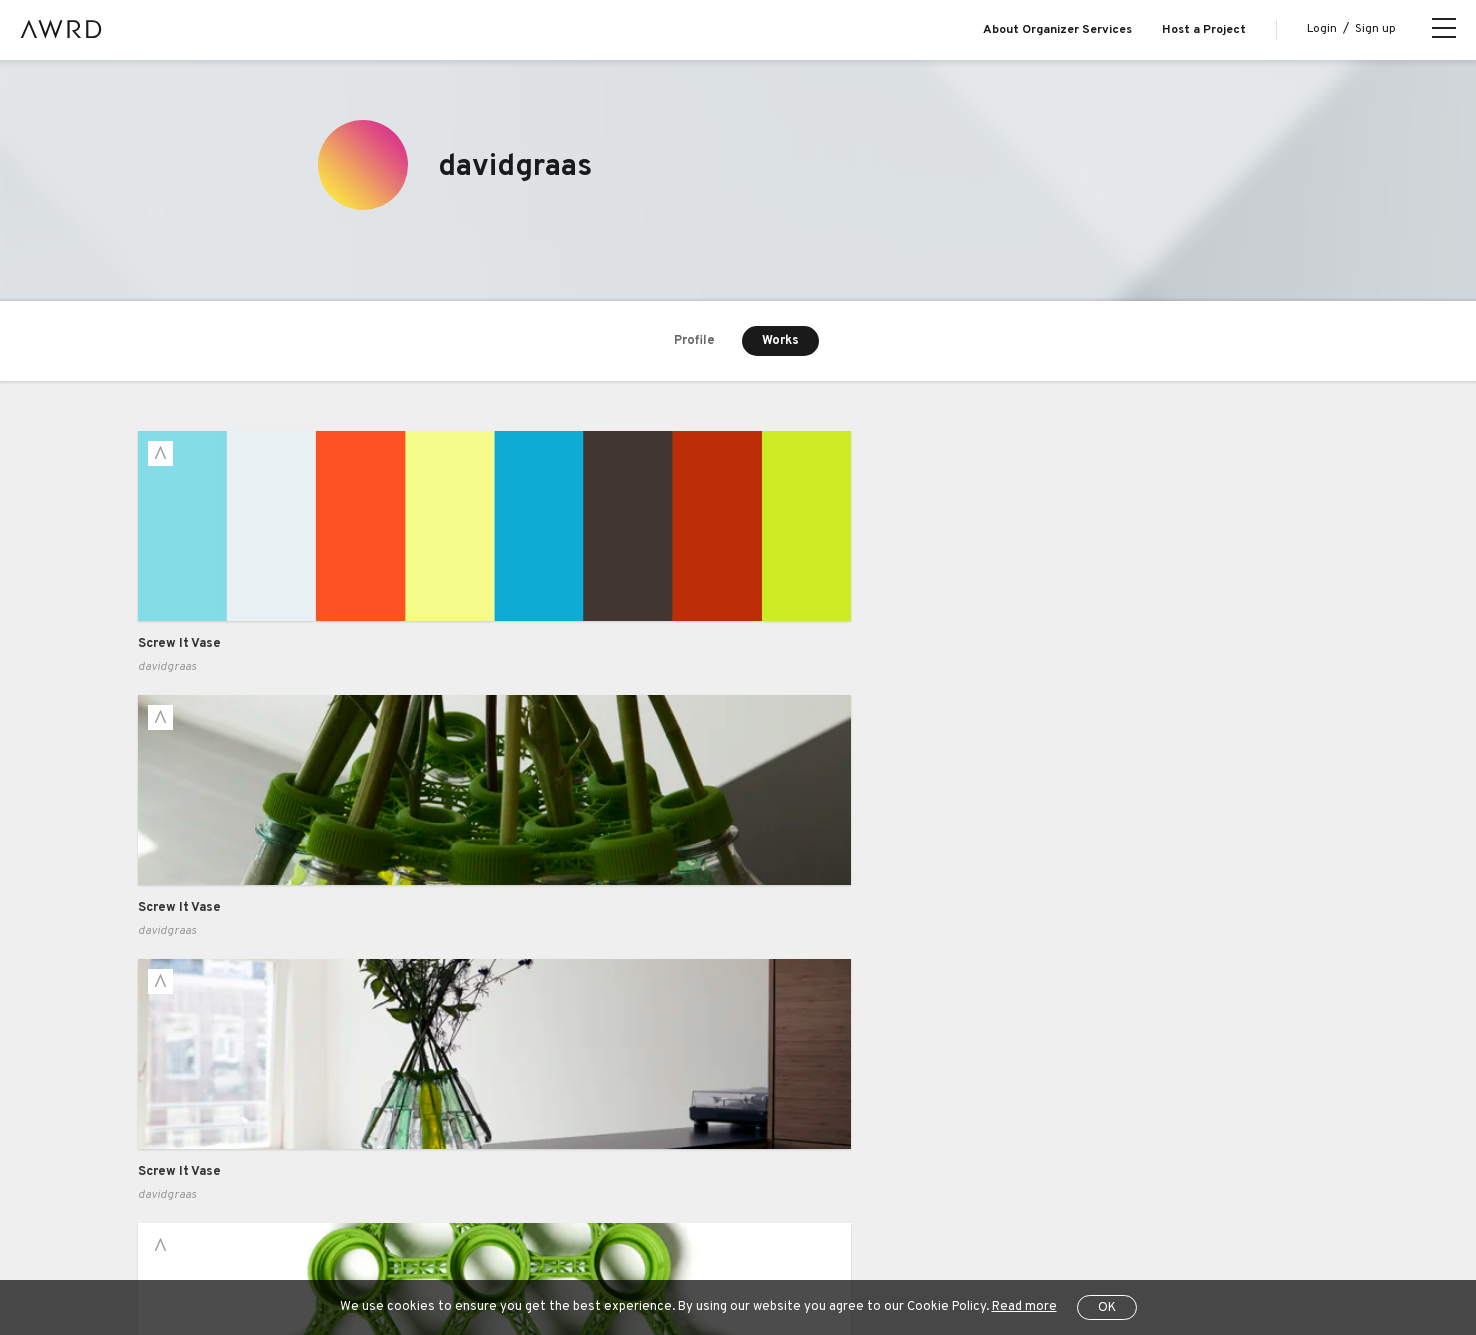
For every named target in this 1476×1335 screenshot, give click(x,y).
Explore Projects (187, 1083)
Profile (695, 341)
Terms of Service (369, 1255)
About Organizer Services (1057, 30)
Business (414, 1002)
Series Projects (184, 1164)
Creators (165, 1123)
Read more (1024, 1307)
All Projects (169, 1255)
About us (165, 1002)
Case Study (421, 1042)
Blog (151, 1042)
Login (1322, 29)
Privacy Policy (481, 1255)
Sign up (1375, 29)
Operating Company (829, 1255)
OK (1107, 1308)
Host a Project (1204, 30)
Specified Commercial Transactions (646, 1255)
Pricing (406, 1083)
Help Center (262, 1255)
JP (1121, 1255)
